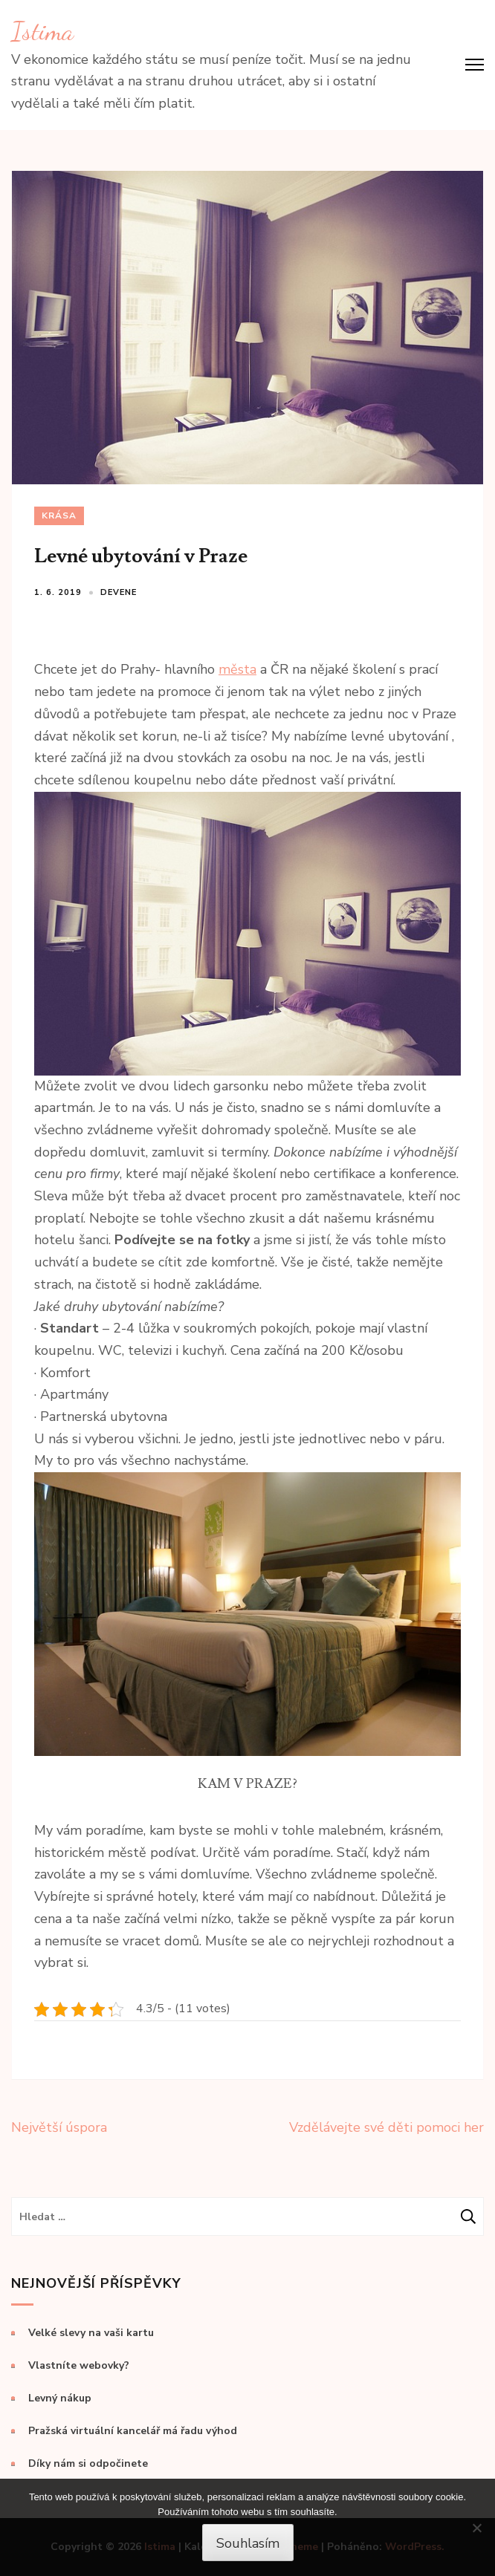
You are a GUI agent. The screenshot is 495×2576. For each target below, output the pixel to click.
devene (118, 592)
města (237, 669)
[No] (476, 2527)
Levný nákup (59, 2398)
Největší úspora (59, 2127)
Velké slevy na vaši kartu (91, 2333)
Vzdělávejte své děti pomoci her (386, 2127)
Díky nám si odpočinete (88, 2463)
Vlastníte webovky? (78, 2365)
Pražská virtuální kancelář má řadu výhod (132, 2431)
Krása (59, 515)
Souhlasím (247, 2543)
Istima (42, 31)
